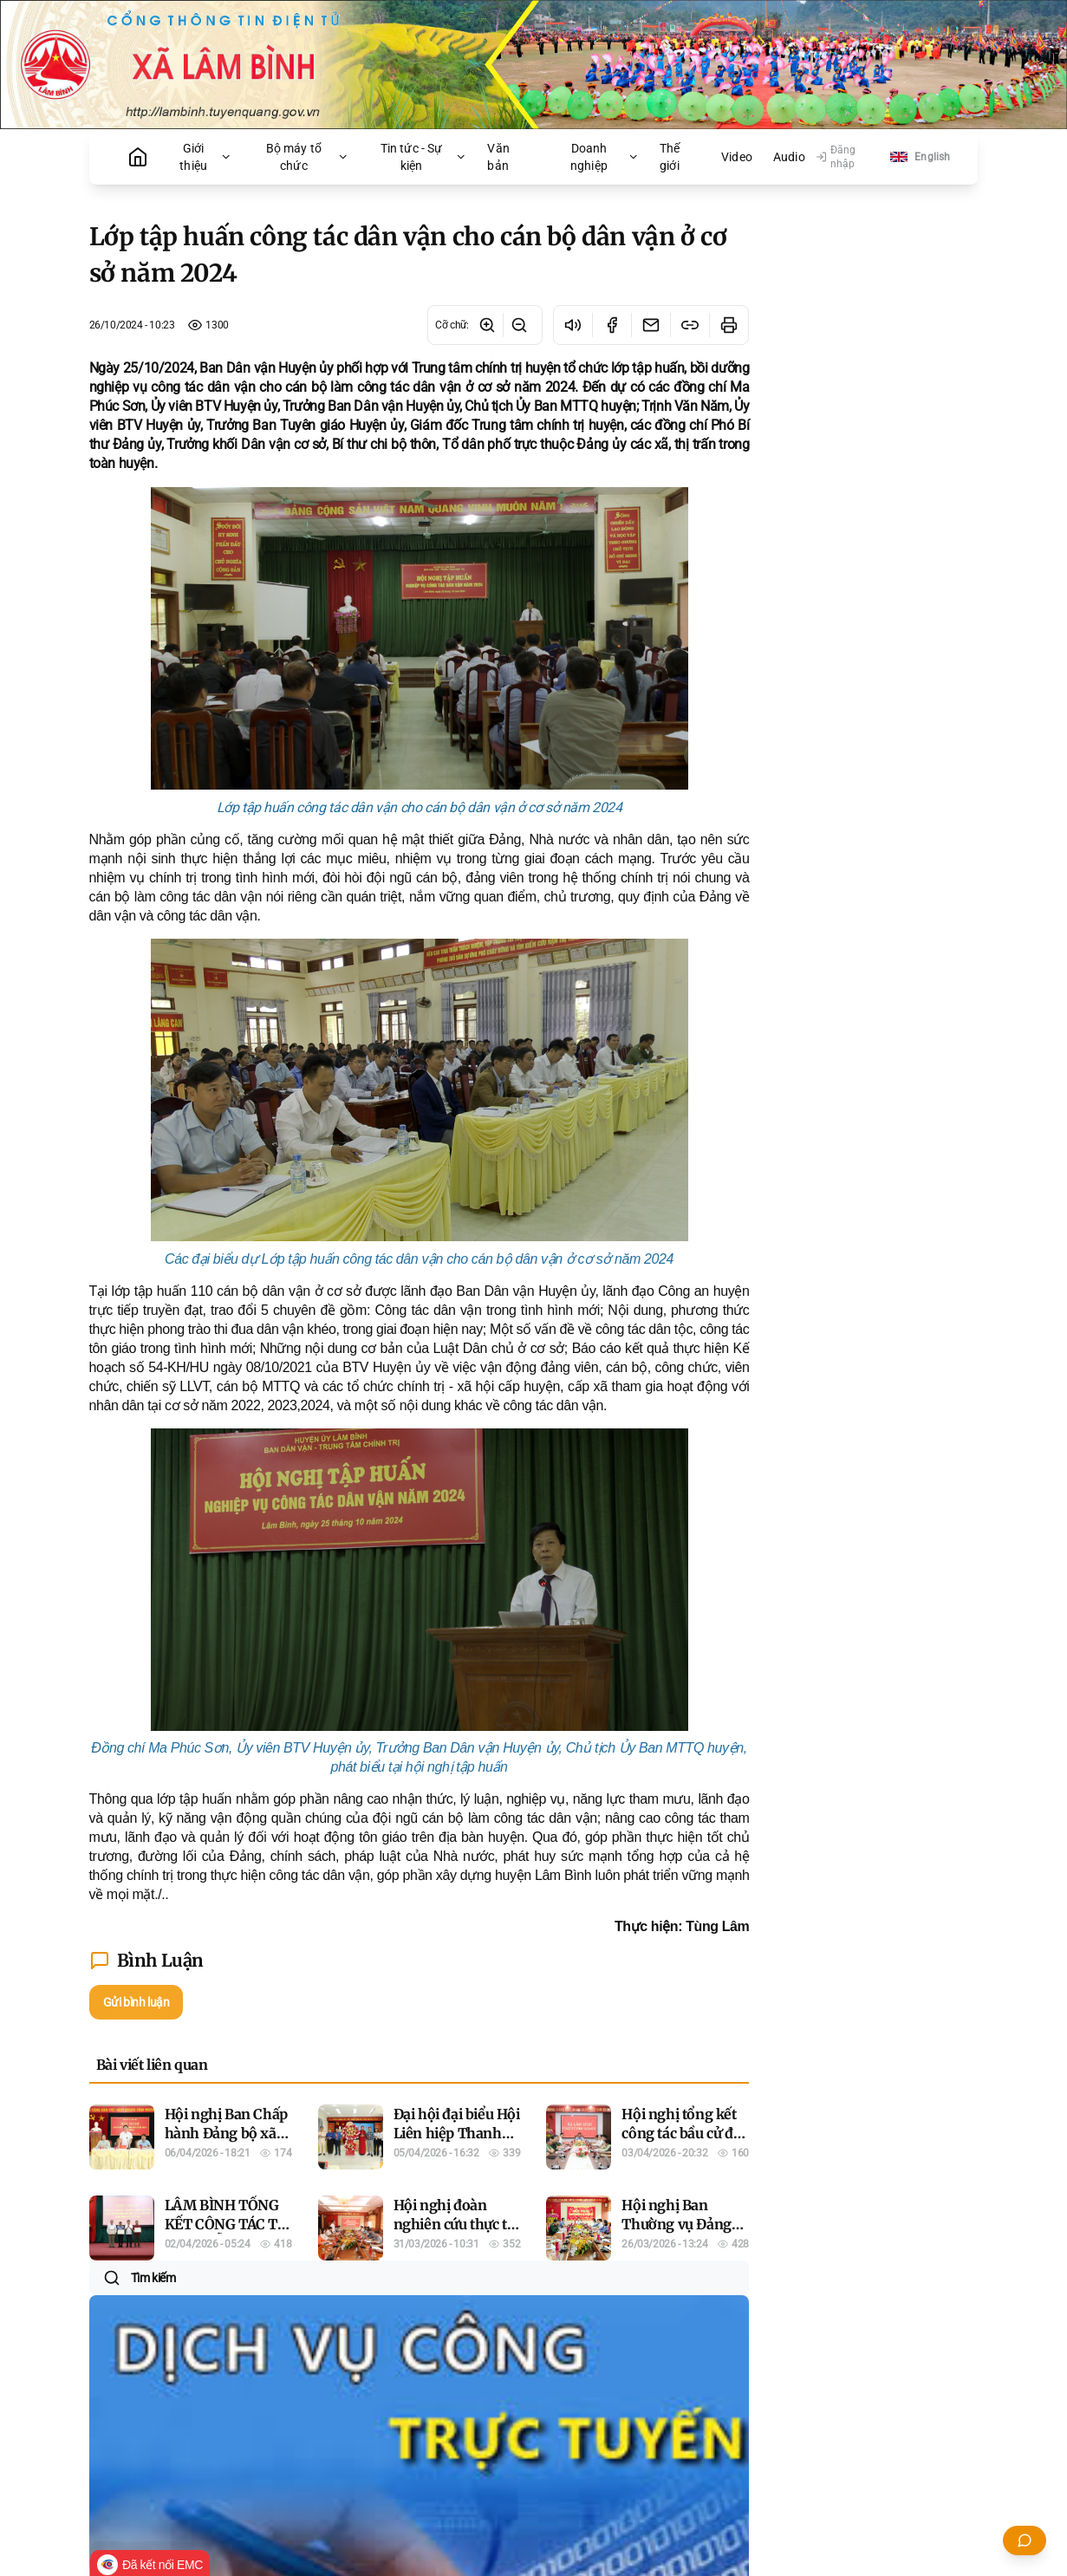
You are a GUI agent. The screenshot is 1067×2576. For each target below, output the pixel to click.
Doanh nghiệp (604, 156)
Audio (789, 157)
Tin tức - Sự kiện (424, 156)
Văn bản (498, 156)
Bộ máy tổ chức (307, 156)
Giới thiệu (205, 156)
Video (736, 157)
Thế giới (670, 156)
